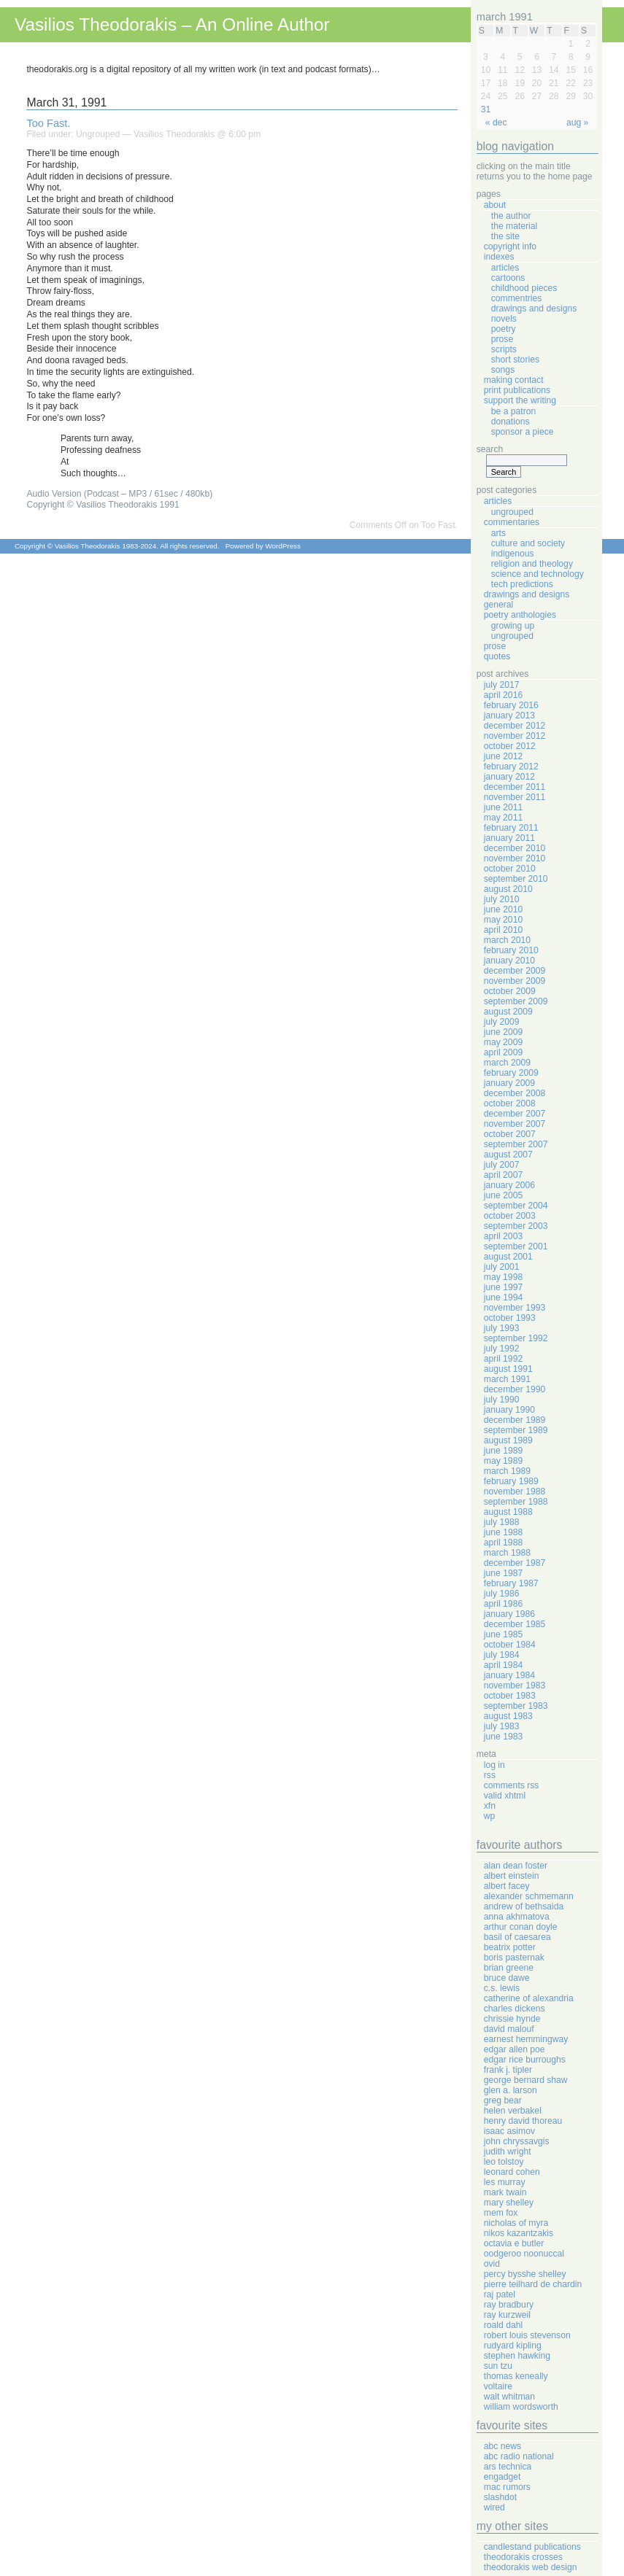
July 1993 (502, 1328)
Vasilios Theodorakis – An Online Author (172, 24)
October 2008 (510, 1103)
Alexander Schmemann (529, 1896)
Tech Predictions (522, 584)
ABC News (502, 2446)
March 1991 (507, 1379)
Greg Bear (503, 2100)
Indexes (499, 257)
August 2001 (508, 1257)
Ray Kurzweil (507, 2315)
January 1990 (509, 1410)
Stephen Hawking (517, 2356)
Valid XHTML (504, 1796)
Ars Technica (508, 2466)
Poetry (503, 329)
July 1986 (502, 1593)
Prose (502, 339)
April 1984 (503, 1665)
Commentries (516, 298)
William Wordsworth (521, 2407)
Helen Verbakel (513, 2111)
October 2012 (510, 746)
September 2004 (516, 1205)
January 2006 (509, 1185)
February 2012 (511, 766)
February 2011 (511, 828)
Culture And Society (528, 543)
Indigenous (512, 553)
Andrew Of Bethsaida (523, 1906)
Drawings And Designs (534, 308)
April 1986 (503, 1604)
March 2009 (507, 1063)
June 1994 (503, 1297)
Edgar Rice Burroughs (525, 2060)
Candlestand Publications (532, 2547)
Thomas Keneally (516, 2376)
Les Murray (504, 2182)
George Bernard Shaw (526, 2080)
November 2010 (514, 858)
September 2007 (516, 1144)
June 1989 (503, 1451)
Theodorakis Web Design (530, 2567)
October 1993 (510, 1318)
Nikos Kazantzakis (518, 2233)
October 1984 (510, 1645)
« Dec (496, 122)
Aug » (577, 122)
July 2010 (502, 899)
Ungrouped (98, 134)
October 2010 (510, 869)
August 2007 (508, 1154)
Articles (505, 268)
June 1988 (503, 1532)
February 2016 (511, 705)
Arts (498, 533)
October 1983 (510, 1696)
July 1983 (502, 1726)
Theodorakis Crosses (523, 2557)
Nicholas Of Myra (516, 2223)
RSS (490, 1775)
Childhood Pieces (524, 288)
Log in (494, 1765)
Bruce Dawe (507, 1978)
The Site (505, 236)
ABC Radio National (519, 2456)
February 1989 (511, 1481)
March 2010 (507, 940)
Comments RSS (511, 1785)
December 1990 (514, 1389)
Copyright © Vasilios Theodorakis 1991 (102, 505)
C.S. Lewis (502, 1988)
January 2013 (509, 715)
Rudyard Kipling (513, 2345)
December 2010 (514, 848)
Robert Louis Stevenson (527, 2335)
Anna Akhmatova (517, 1917)
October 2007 (510, 1134)
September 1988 (516, 1502)
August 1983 (508, 1716)
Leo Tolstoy (504, 2162)
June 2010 (503, 909)
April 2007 (503, 1175)
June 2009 (503, 1032)
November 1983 (514, 1685)
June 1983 (503, 1736)
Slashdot (500, 2497)
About (495, 205)
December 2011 (514, 787)
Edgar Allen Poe (514, 2049)
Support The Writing (520, 400)
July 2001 (502, 1267)
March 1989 (507, 1471)
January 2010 (509, 960)
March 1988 (507, 1553)
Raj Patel (499, 2294)
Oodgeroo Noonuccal (524, 2254)
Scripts (504, 349)
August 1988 (508, 1512)
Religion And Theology (532, 564)
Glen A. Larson (510, 2090)
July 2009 (502, 1022)
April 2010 (503, 930)
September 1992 (516, 1338)
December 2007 (514, 1114)
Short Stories (515, 359)
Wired (494, 2507)
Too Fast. (48, 123)
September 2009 (516, 1001)
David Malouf (509, 2029)
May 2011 (503, 817)
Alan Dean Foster (515, 1866)
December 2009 (514, 971)
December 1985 (514, 1624)
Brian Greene (509, 1968)
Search (490, 449)
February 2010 (511, 950)
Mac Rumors (507, 2487)
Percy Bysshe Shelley (525, 2274)
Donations (510, 421)
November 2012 (514, 736)
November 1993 (514, 1308)
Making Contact (514, 380)
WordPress (282, 546)
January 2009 (509, 1083)
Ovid (492, 2264)
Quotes (497, 656)
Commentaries (511, 522)
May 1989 (503, 1461)
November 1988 (514, 1491)
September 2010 (516, 879)
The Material (514, 226)
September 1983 (516, 1706)
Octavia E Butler (514, 2243)
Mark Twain (505, 2192)
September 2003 (516, 1226)
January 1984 (509, 1675)
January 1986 (509, 1614)
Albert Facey (507, 1886)
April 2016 (503, 695)
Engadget (502, 2477)
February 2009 (511, 1073)
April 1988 (503, 1542)
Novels (504, 319)
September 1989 (516, 1430)
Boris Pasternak (514, 1957)
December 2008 (514, 1093)
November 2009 (514, 981)
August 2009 (508, 1011)
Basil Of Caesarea (517, 1937)
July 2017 (502, 685)
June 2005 (503, 1195)
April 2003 (503, 1236)
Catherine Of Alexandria (529, 1998)
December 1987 (514, 1563)
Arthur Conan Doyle (521, 1927)
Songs (503, 370)
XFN (490, 1806)
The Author (511, 216)
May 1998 (503, 1277)
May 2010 (503, 920)
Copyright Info (510, 246)
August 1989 (508, 1440)
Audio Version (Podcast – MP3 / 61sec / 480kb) (119, 494)
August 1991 (508, 1369)
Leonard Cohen (512, 2172)
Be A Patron (513, 411)
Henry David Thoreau (523, 2121)
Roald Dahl (503, 2325)
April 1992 (503, 1359)
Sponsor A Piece (522, 432)
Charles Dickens (514, 2008)
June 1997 (503, 1287)
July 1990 (502, 1399)
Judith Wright (507, 2151)
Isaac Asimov (509, 2131)
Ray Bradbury (509, 2305)
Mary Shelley (509, 2202)
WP (490, 1816)
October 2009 (510, 991)
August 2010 (508, 889)
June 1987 (503, 1573)
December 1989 (514, 1420)
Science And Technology (537, 574)
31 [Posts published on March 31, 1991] (486, 109)
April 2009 (503, 1052)
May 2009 (503, 1042)
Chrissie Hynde (512, 2019)
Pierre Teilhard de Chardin (533, 2284)
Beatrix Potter (510, 1947)
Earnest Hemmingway (526, 2039)
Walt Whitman (509, 2396)
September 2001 (516, 1246)
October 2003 (510, 1216)
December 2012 (514, 726)
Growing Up (512, 626)
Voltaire (498, 2386)
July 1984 (502, 1655)
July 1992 (502, 1348)
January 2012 (509, 777)
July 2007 (502, 1165)
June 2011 (503, 807)
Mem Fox (501, 2213)
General (499, 605)
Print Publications (517, 390)
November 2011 (514, 797)
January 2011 (509, 838)
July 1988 (502, 1522)
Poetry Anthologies (520, 615)
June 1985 (503, 1634)
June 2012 (503, 756)
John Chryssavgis (517, 2141)
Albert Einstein (511, 1876)
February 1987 (511, 1583)
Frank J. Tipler (508, 2070)
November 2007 (514, 1124)
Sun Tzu (498, 2366)
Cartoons (508, 278)
